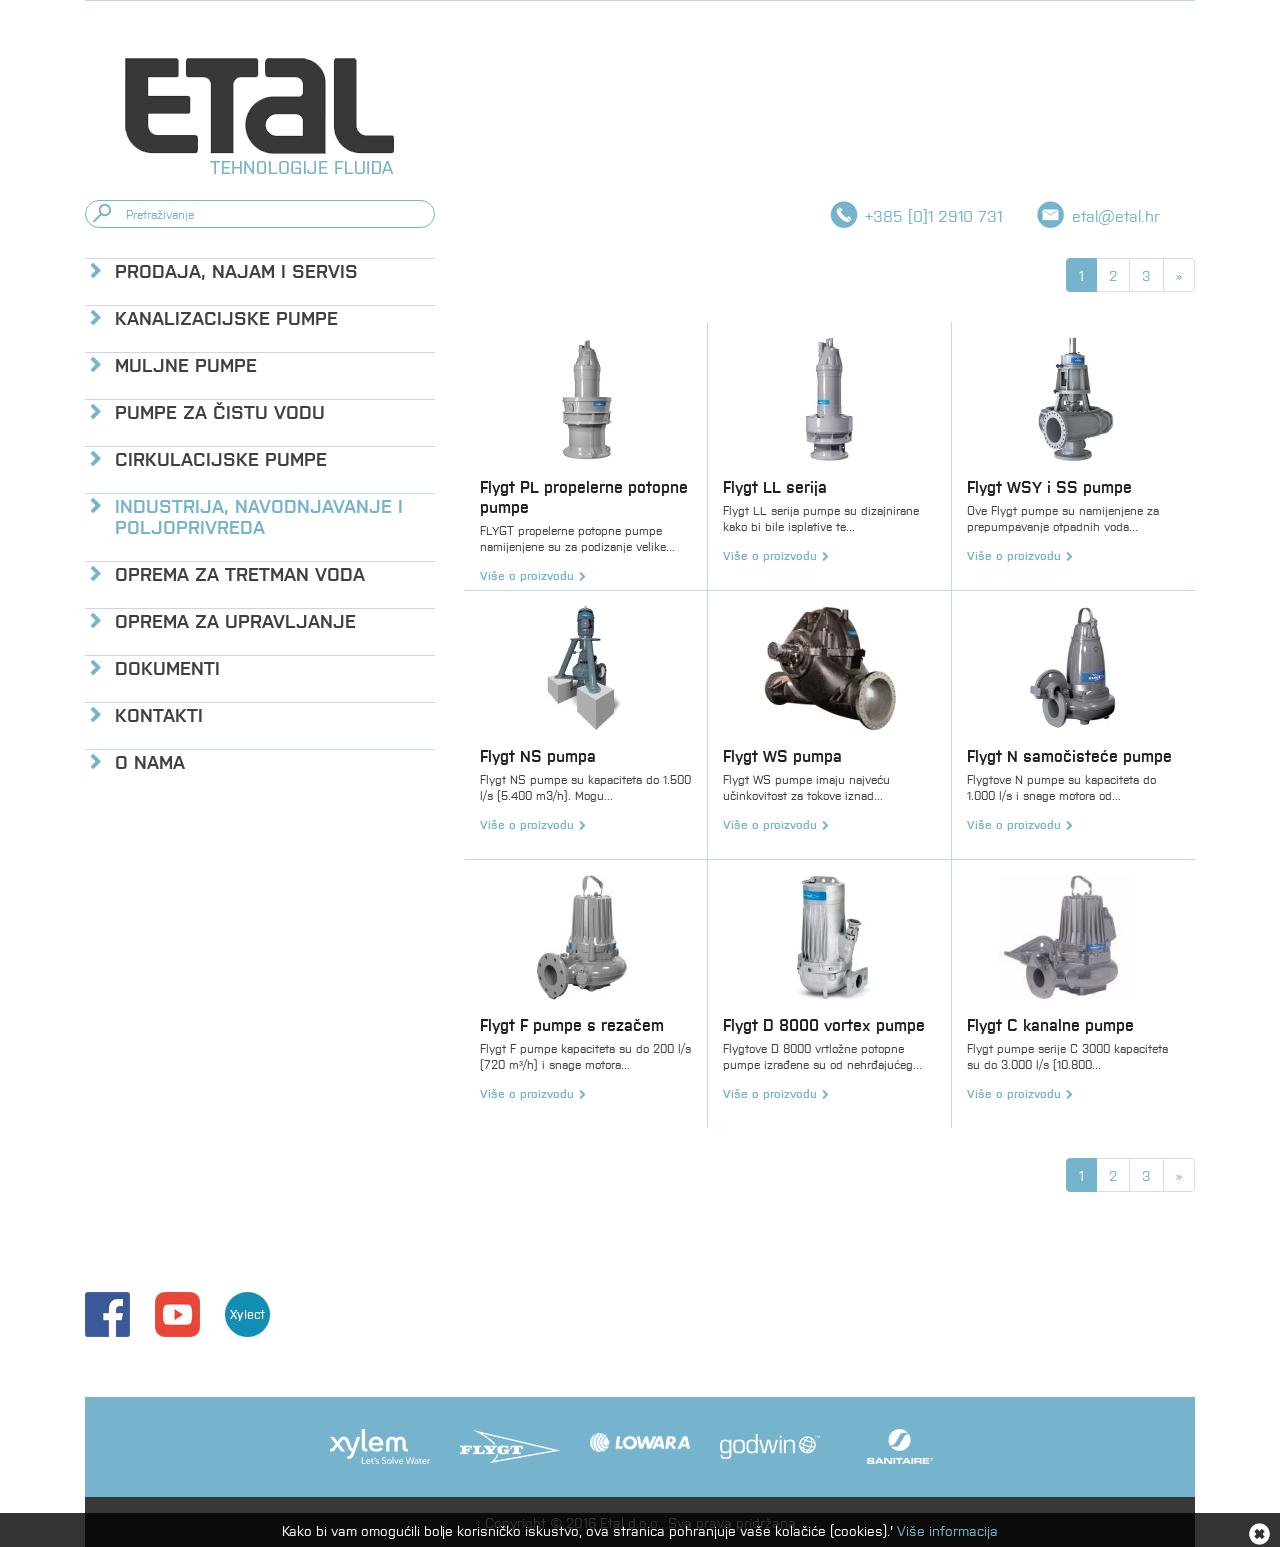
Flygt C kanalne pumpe (1050, 1024)
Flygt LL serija (775, 486)
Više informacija (947, 1530)
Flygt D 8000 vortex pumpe (824, 1024)
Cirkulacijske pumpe (221, 457)
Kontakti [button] (159, 713)
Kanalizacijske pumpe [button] (226, 316)
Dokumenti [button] (167, 666)
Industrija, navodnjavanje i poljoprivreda (259, 515)
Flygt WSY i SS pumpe (1049, 486)
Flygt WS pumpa (782, 755)
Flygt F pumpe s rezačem (572, 1024)
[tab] (260, 269)
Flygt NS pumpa (538, 755)
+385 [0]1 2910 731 (933, 215)
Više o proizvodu (527, 575)
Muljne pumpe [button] (186, 363)
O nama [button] (150, 760)
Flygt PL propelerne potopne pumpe (584, 496)
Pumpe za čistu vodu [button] (220, 410)
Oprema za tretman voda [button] (240, 572)
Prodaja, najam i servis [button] (236, 269)
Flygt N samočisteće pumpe (1069, 755)
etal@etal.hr (1116, 215)
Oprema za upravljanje (235, 619)
